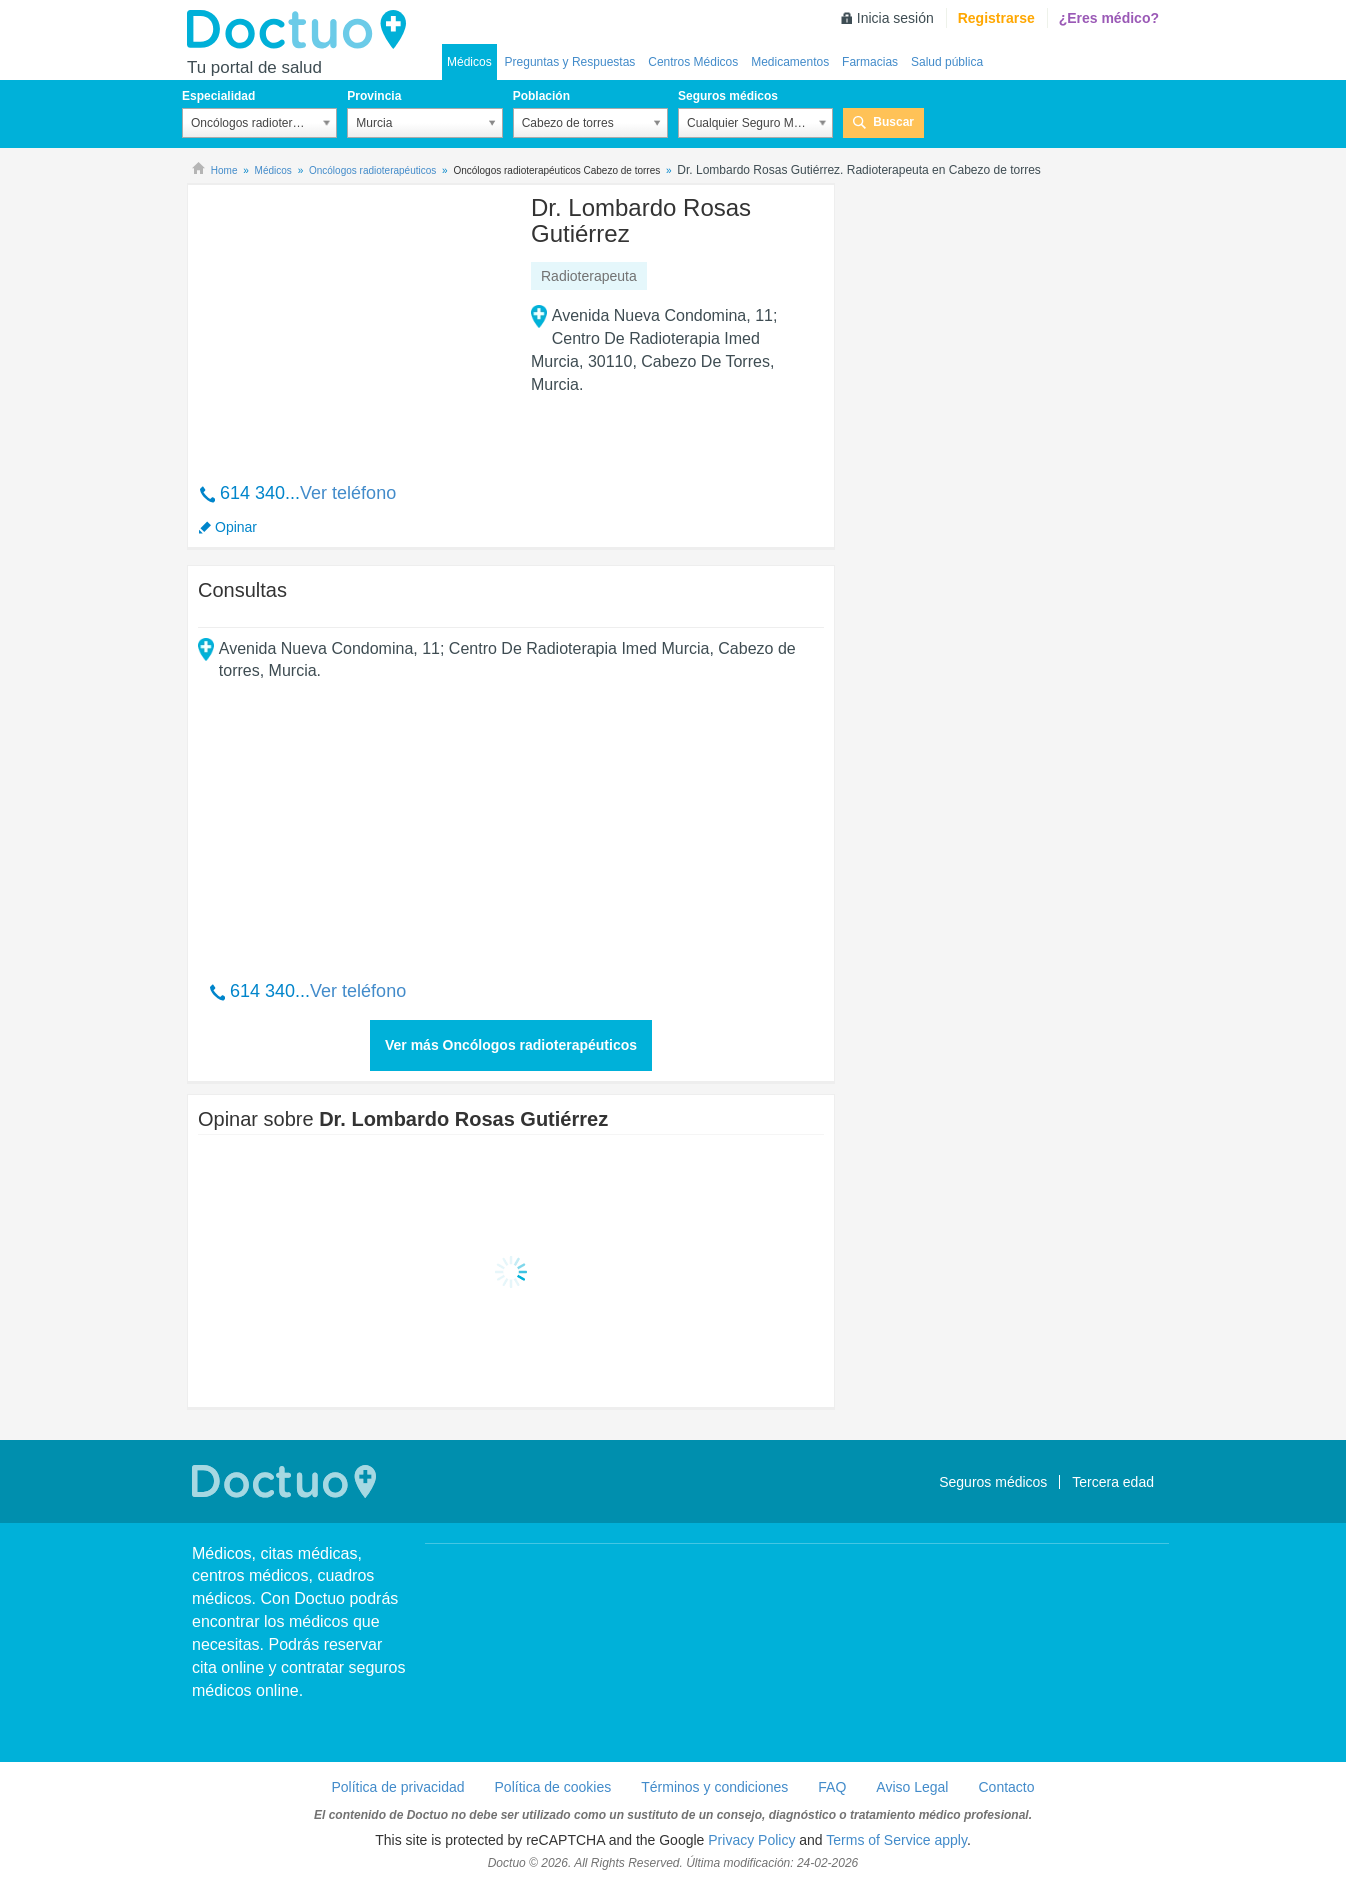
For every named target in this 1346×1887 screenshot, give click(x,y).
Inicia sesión (895, 18)
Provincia (374, 96)
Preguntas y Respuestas (570, 62)
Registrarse (996, 18)
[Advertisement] (351, 323)
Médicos (469, 62)
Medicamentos (790, 62)
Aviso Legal (912, 1787)
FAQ (832, 1787)
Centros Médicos (693, 62)
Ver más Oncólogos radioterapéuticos (511, 1045)
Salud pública (947, 62)
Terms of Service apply (896, 1840)
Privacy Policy (751, 1840)
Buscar (893, 122)
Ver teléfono (348, 493)
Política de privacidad (397, 1787)
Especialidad (218, 96)
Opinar (236, 527)
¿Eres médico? (1109, 18)
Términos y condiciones (714, 1787)
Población (541, 96)
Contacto (1006, 1787)
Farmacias (870, 62)
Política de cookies (553, 1787)
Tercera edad (1113, 1482)
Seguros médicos (728, 96)
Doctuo (302, 30)
